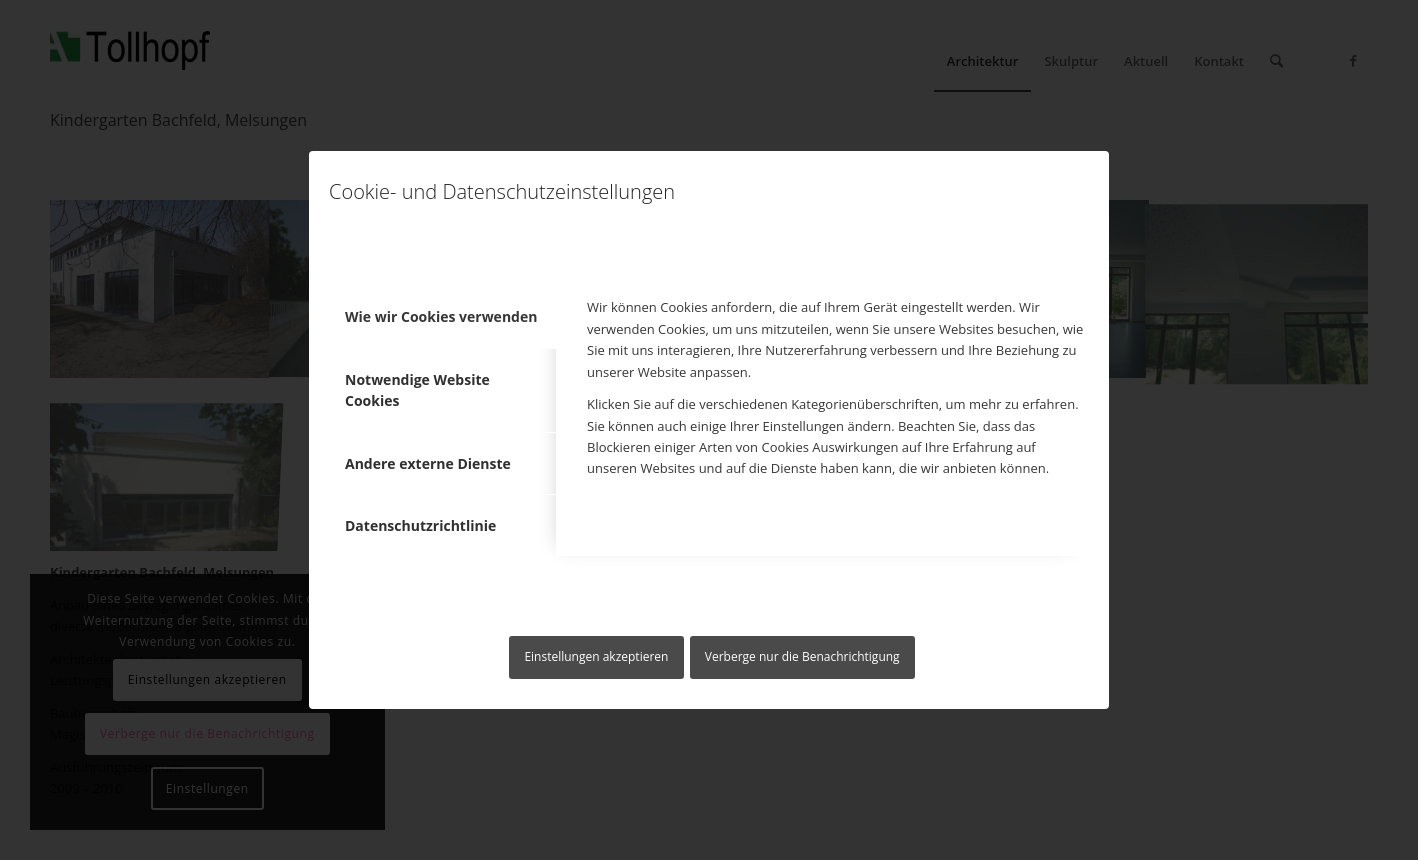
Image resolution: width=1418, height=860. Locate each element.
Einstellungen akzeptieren (596, 656)
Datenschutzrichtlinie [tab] (420, 525)
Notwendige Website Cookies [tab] (417, 390)
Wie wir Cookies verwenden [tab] (441, 316)
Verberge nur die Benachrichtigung (802, 656)
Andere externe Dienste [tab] (428, 463)
